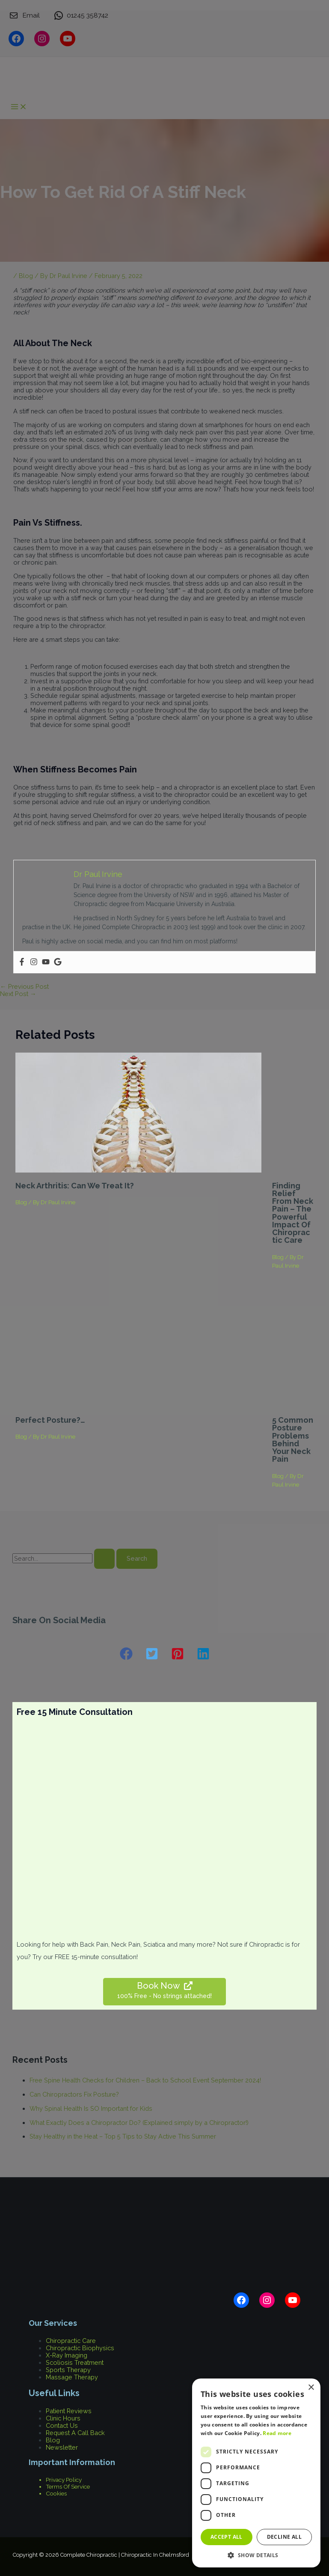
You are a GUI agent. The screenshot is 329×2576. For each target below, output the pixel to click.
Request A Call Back (75, 2432)
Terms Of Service (68, 2486)
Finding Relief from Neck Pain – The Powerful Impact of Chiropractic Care (292, 1213)
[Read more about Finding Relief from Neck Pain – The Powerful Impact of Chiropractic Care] (292, 1170)
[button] (126, 1653)
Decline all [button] (284, 2536)
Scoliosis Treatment (75, 2362)
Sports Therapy (68, 2369)
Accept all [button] (226, 2536)
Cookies (56, 2493)
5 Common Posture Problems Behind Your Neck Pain (292, 1439)
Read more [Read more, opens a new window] (277, 2433)
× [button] (311, 2388)
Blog (21, 1202)
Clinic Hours (63, 2418)
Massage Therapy (72, 2377)
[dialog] (256, 2473)
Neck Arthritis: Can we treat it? (74, 1185)
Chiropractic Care (71, 2340)
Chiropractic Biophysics (80, 2348)
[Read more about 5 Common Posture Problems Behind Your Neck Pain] (292, 1405)
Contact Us (62, 2425)
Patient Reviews (69, 2410)
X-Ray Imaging (66, 2355)
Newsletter (62, 2447)
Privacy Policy (64, 2479)
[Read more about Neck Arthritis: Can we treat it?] (138, 1170)
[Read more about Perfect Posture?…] (138, 1405)
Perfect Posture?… (50, 1419)
